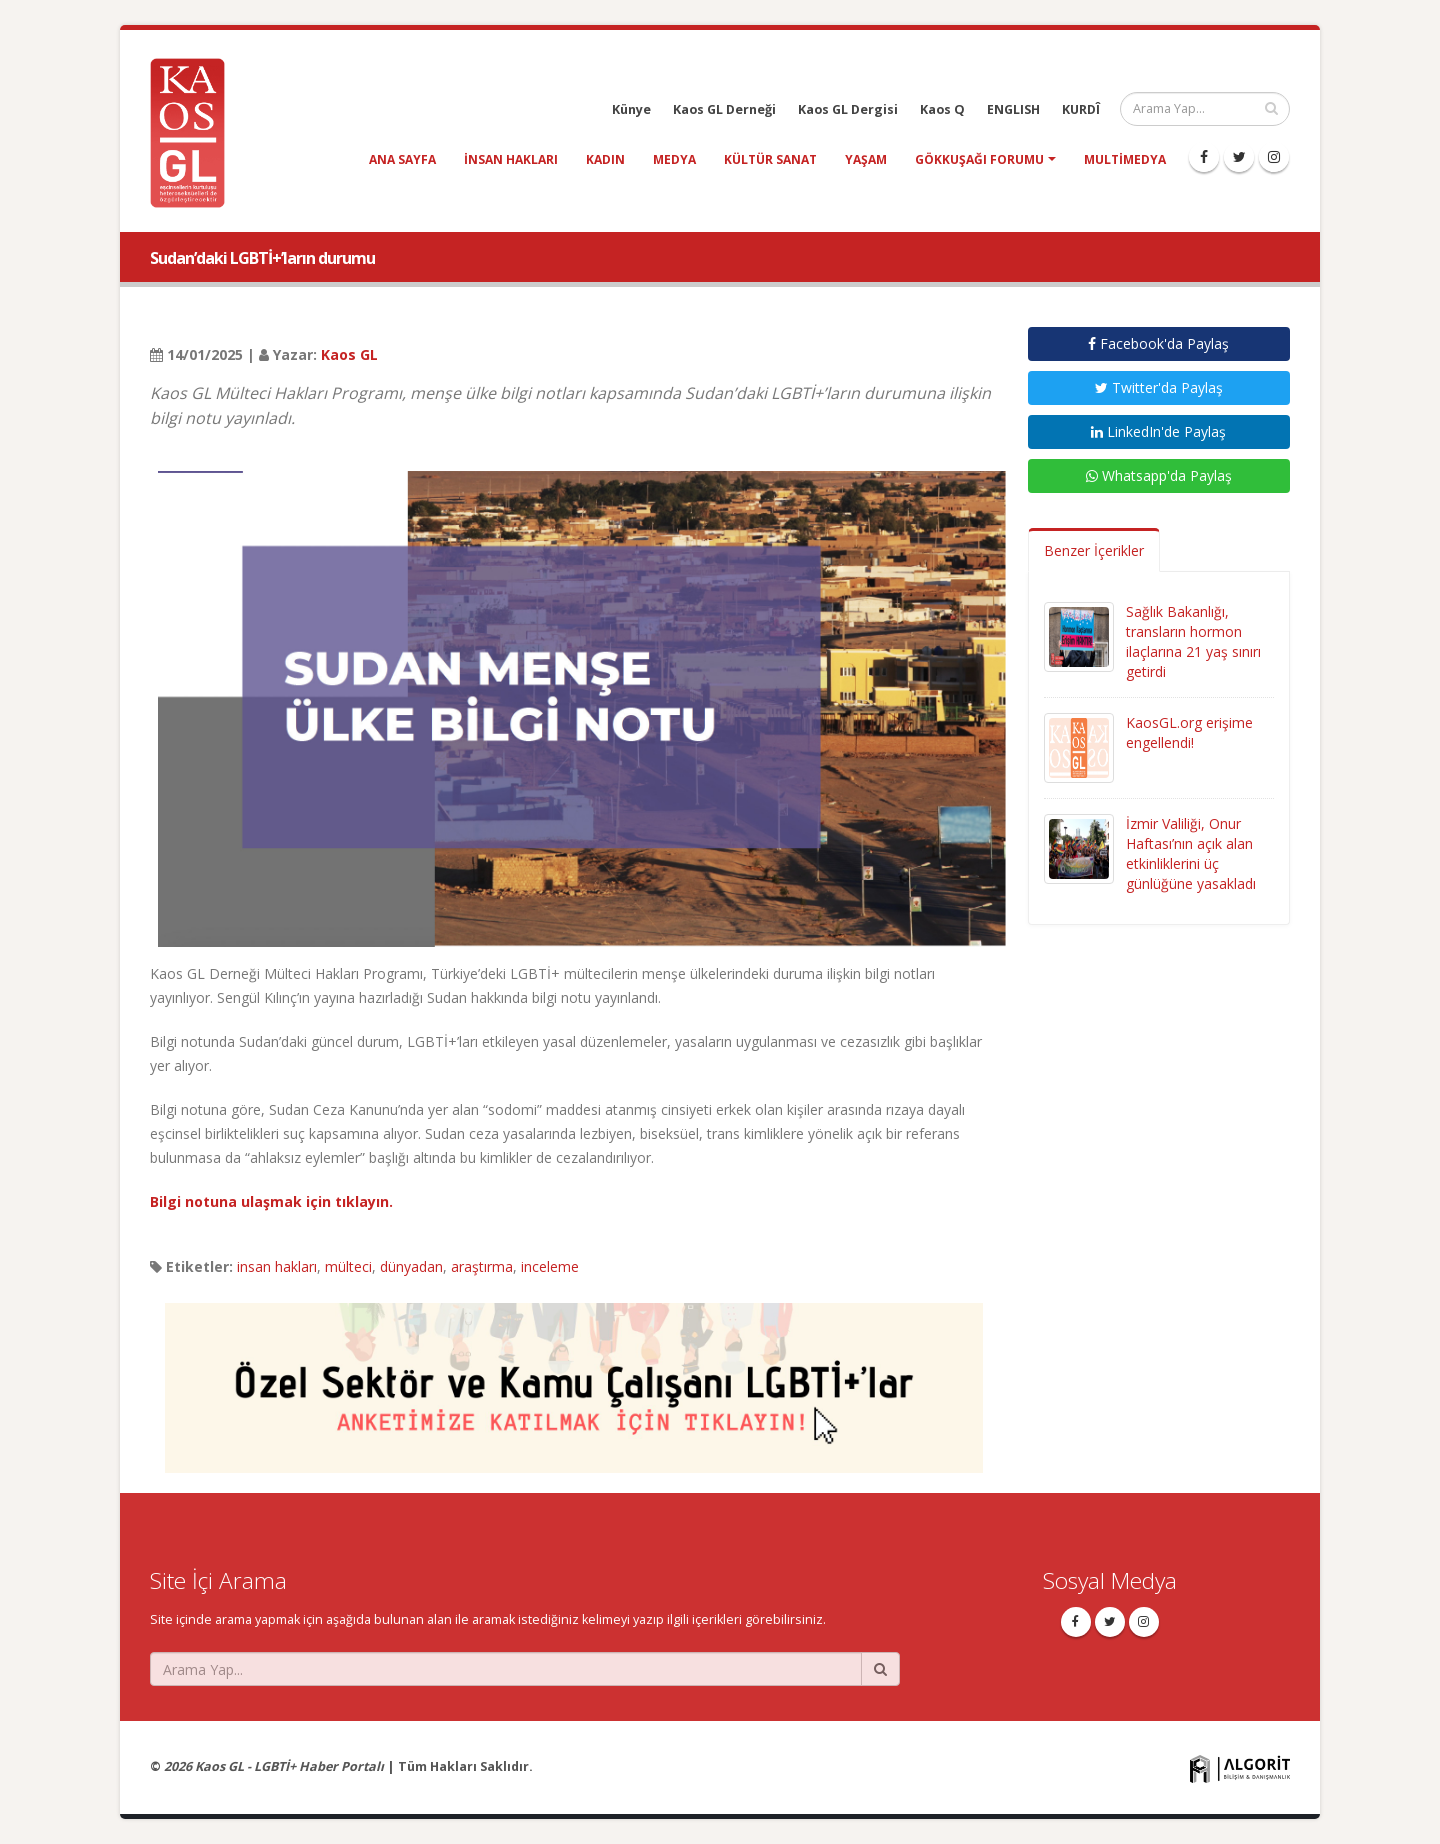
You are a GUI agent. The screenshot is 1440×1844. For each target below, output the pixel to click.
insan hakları (511, 159)
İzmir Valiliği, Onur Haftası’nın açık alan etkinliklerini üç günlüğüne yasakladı (1191, 853)
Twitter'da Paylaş (1159, 387)
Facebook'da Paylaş (1158, 343)
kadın (605, 159)
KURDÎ (1081, 109)
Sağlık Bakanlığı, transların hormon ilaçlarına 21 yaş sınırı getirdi (1193, 641)
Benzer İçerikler (1094, 550)
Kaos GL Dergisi (848, 109)
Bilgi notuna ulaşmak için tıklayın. (271, 1201)
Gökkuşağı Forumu (979, 159)
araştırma (482, 1266)
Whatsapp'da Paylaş (1159, 475)
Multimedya (1125, 159)
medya (674, 159)
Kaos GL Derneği (724, 109)
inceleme (550, 1266)
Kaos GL (349, 354)
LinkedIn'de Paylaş (1158, 431)
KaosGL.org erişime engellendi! (1189, 732)
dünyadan (411, 1266)
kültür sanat (770, 159)
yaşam (866, 159)
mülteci (348, 1266)
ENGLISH (1013, 109)
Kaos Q (942, 109)
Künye (631, 109)
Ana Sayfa (402, 159)
